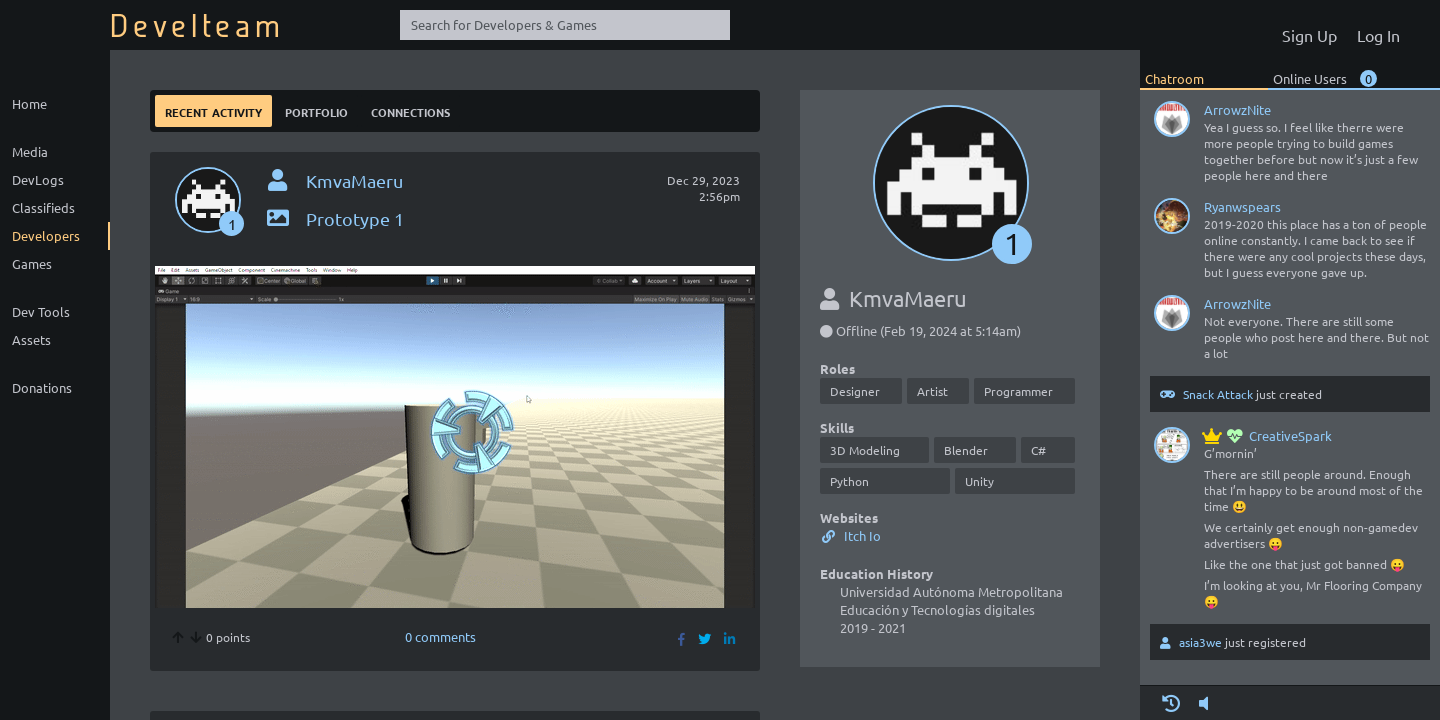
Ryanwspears (1242, 206)
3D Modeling (865, 450)
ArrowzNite (1237, 109)
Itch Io (850, 535)
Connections (410, 110)
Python (849, 481)
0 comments (440, 636)
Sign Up (1309, 35)
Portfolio (316, 110)
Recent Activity (213, 110)
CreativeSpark (1268, 435)
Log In (1378, 35)
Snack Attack (1218, 394)
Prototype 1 (334, 218)
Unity (979, 481)
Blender (966, 450)
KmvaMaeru (354, 180)
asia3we (1200, 642)
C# (1038, 450)
